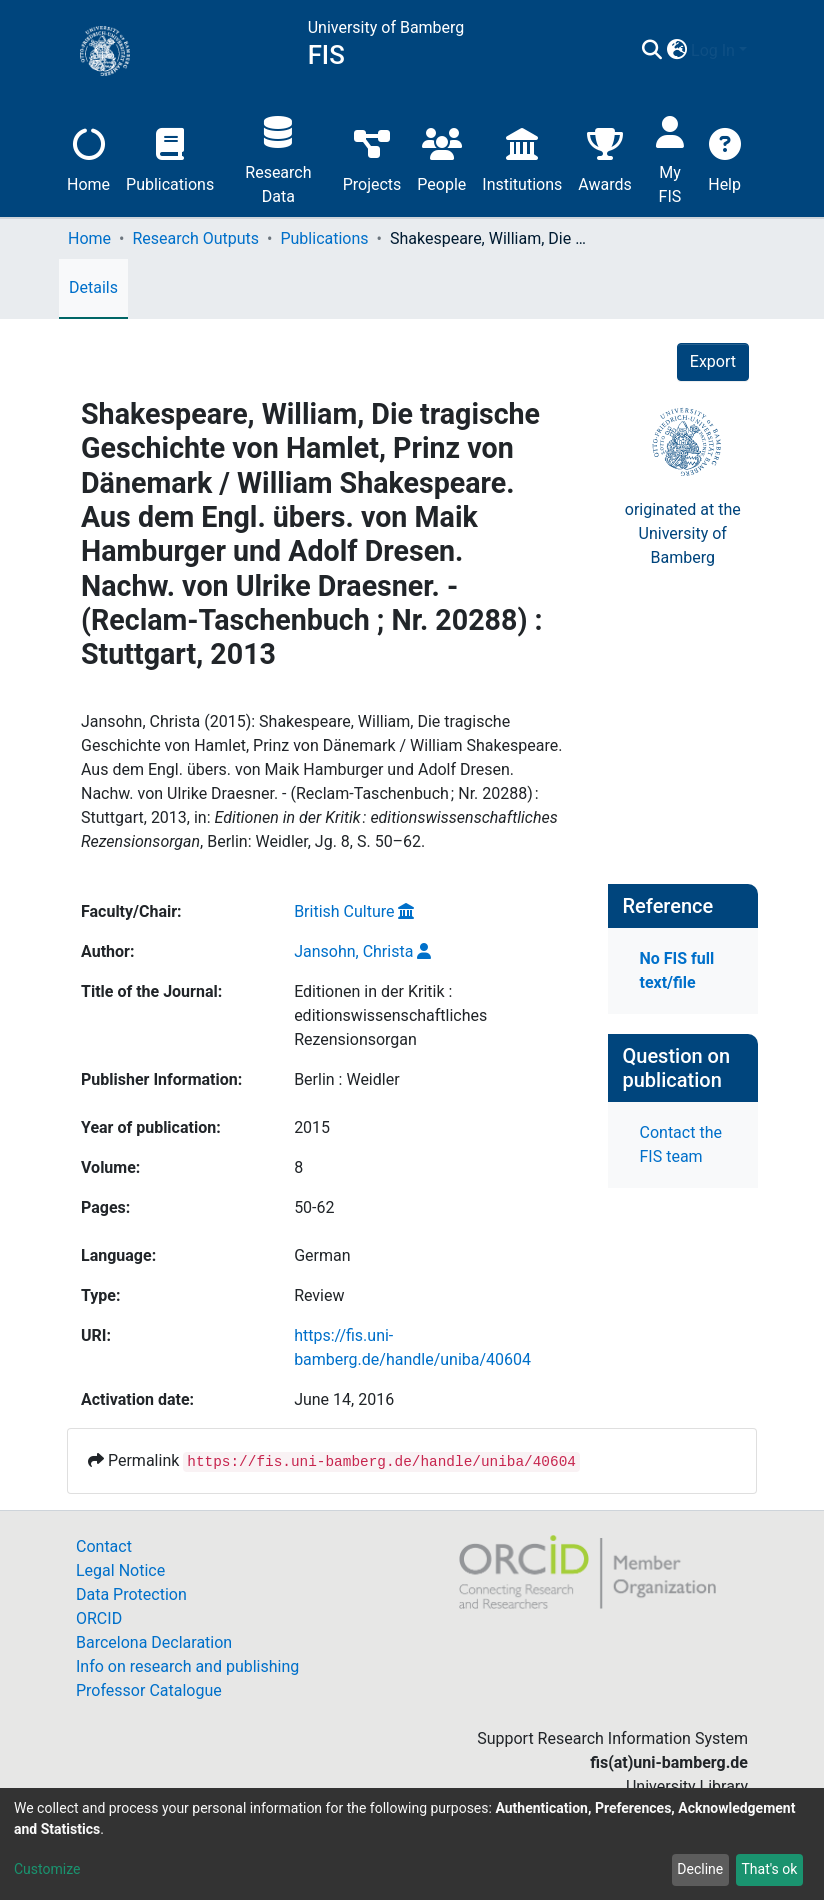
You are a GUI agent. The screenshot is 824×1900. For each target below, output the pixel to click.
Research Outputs (195, 238)
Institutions (522, 157)
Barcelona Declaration (154, 1642)
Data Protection (131, 1594)
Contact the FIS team (681, 1144)
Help (724, 157)
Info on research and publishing (187, 1666)
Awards (604, 157)
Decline (700, 1869)
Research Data (278, 157)
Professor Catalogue (149, 1690)
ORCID (99, 1618)
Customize (47, 1869)
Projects (372, 157)
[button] (676, 51)
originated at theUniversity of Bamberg (683, 533)
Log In (713, 50)
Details (93, 287)
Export (713, 361)
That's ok (769, 1869)
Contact (104, 1546)
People (441, 157)
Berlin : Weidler (346, 1079)
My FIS (670, 157)
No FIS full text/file (677, 970)
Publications (170, 157)
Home (88, 157)
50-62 (314, 1207)
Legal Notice (120, 1570)
